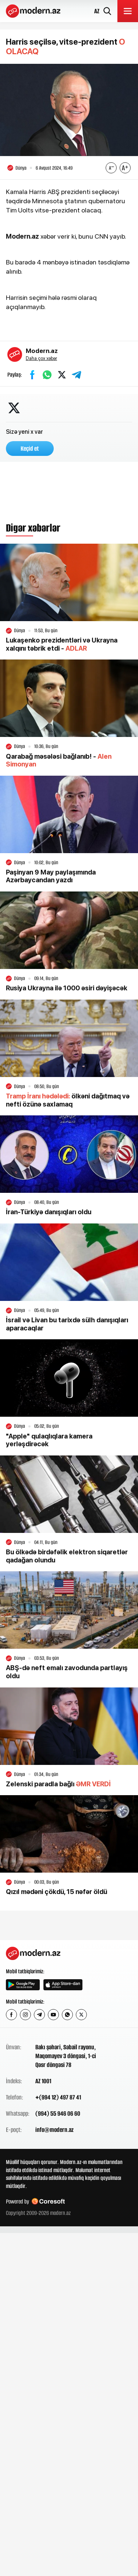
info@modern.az (54, 2129)
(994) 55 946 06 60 (57, 2113)
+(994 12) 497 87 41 (58, 2097)
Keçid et (30, 448)
